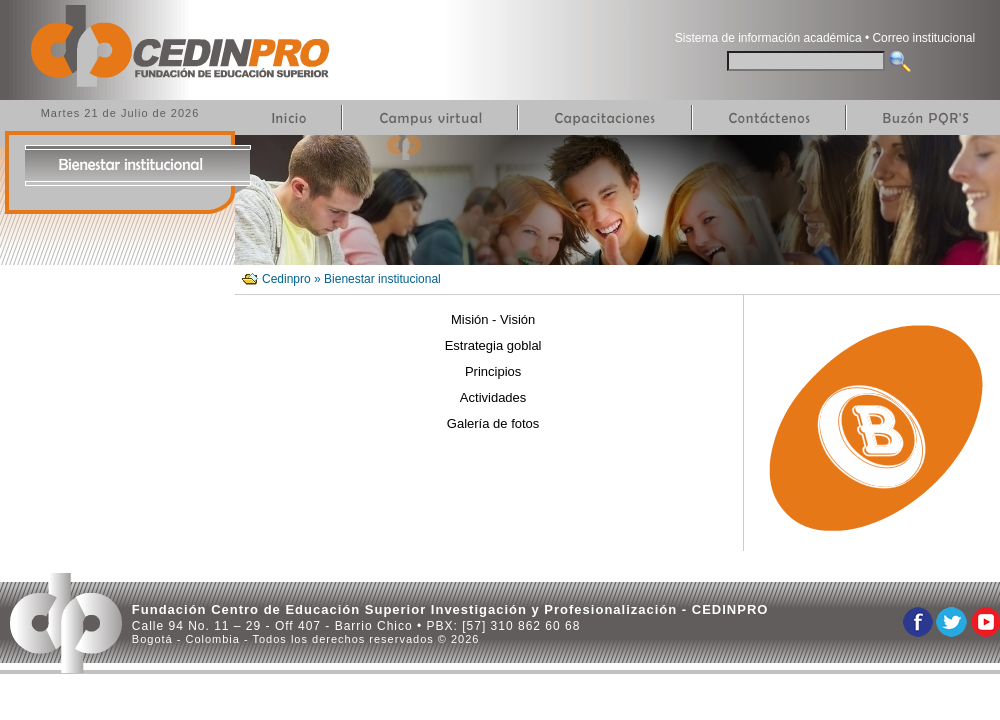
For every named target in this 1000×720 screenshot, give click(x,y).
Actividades (493, 397)
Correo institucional (923, 38)
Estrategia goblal (493, 345)
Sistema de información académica (768, 38)
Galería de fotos (493, 423)
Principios (493, 371)
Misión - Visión (493, 319)
